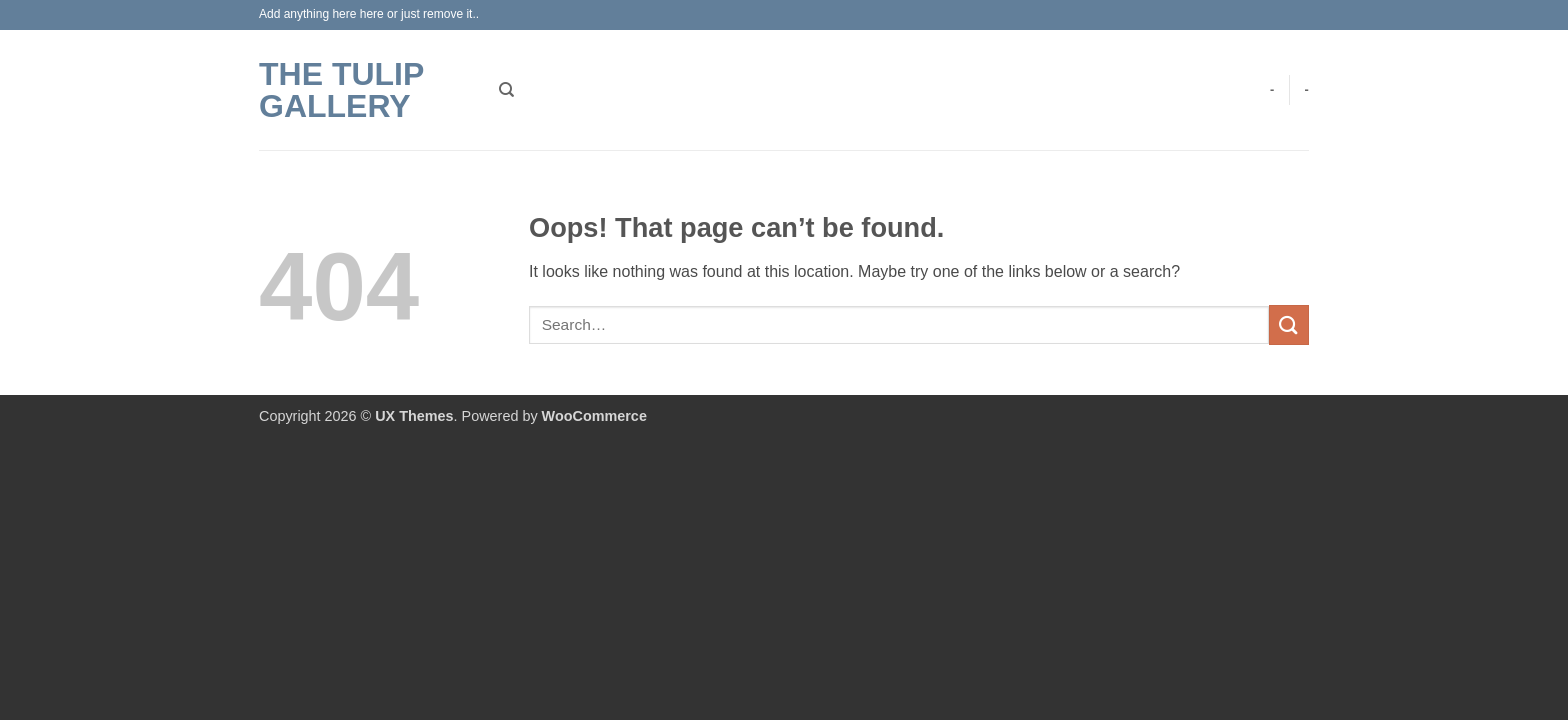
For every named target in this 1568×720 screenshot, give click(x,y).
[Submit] (1289, 324)
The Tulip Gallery (341, 90)
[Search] (506, 90)
